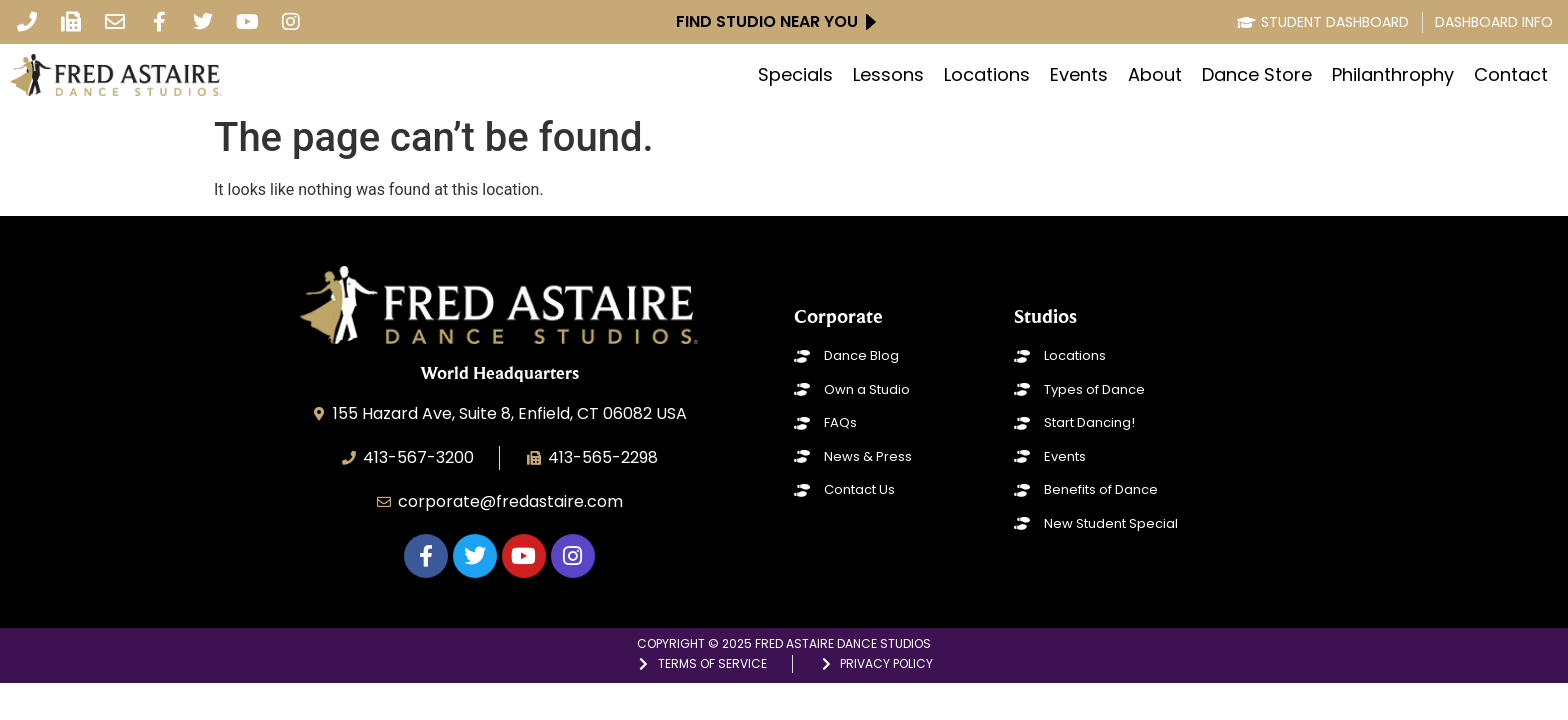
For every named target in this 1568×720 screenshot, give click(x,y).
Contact (1511, 75)
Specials (795, 75)
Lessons (888, 75)
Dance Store (1257, 75)
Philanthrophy (1393, 75)
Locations (987, 75)
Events (1079, 75)
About (1155, 75)
